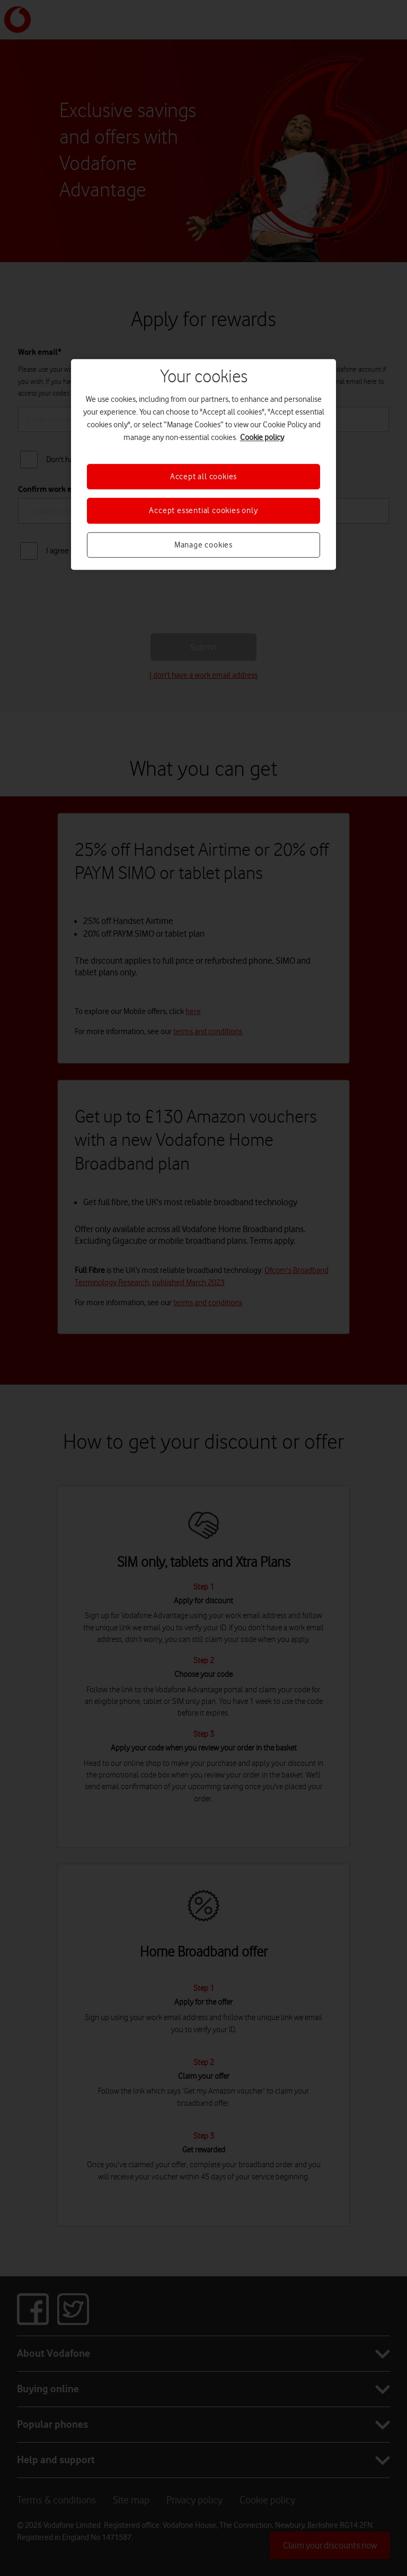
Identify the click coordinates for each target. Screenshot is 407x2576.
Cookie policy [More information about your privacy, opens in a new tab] (262, 437)
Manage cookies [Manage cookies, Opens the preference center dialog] (203, 545)
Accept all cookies (203, 476)
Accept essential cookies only (203, 510)
